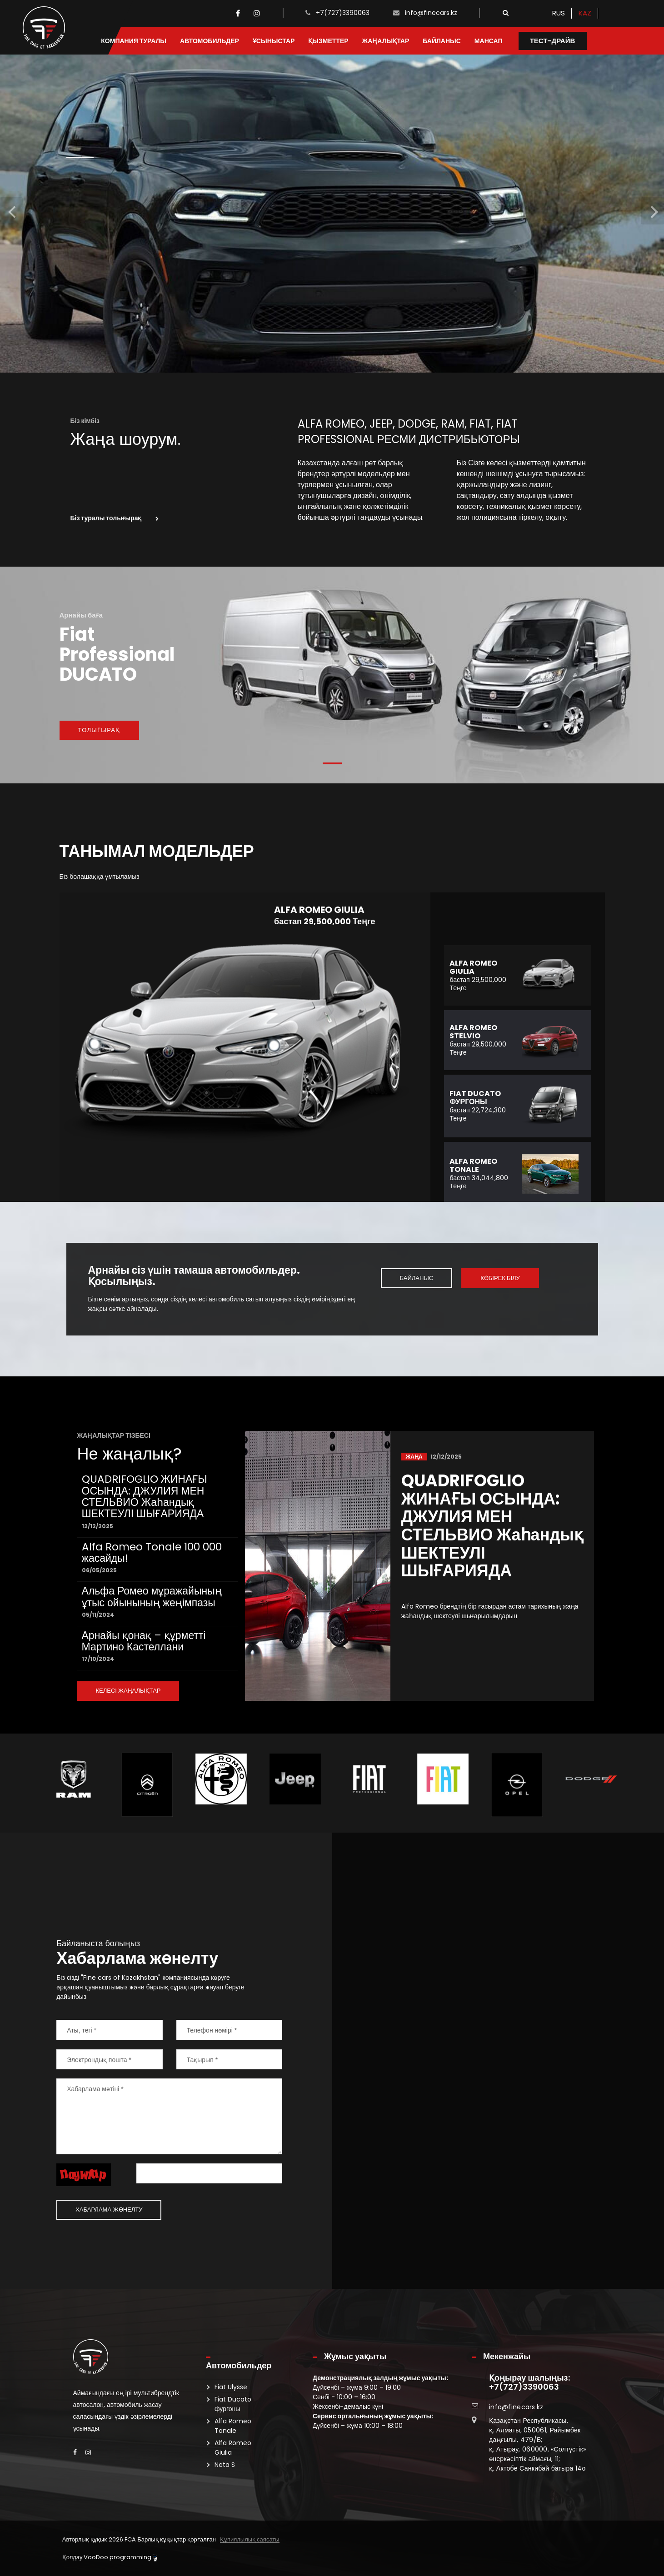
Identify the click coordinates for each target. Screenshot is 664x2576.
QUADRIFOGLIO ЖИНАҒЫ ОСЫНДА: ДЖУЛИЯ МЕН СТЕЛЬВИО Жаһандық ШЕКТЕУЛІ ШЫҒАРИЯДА (144, 1496)
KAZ (585, 13)
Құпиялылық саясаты (250, 2539)
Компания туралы (133, 40)
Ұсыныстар (274, 40)
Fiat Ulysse (231, 2387)
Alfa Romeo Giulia (233, 2447)
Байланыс (442, 40)
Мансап (488, 40)
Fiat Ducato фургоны (233, 2404)
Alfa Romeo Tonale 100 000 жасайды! (152, 1552)
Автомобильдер (209, 40)
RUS (558, 13)
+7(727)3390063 (342, 12)
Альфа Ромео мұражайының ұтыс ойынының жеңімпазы (152, 1596)
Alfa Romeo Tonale (233, 2426)
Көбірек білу (500, 1278)
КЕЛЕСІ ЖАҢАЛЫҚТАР (128, 1690)
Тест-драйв (552, 40)
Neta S (225, 2464)
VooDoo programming (120, 2557)
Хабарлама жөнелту (108, 2209)
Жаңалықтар (385, 40)
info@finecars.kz (431, 12)
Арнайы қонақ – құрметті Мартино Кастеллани (144, 1641)
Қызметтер (328, 40)
